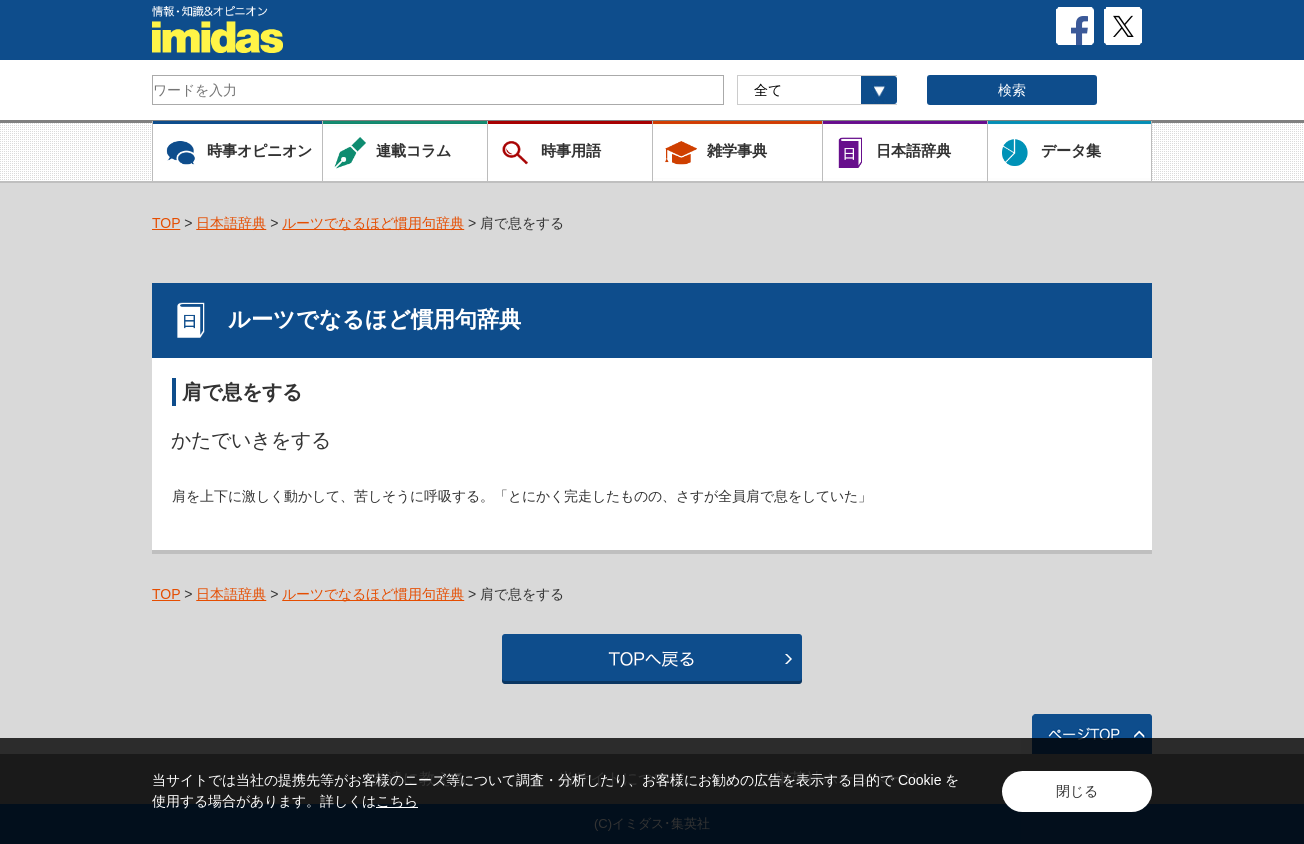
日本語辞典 (231, 223)
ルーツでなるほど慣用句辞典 (373, 223)
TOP (166, 223)
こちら (397, 801)
